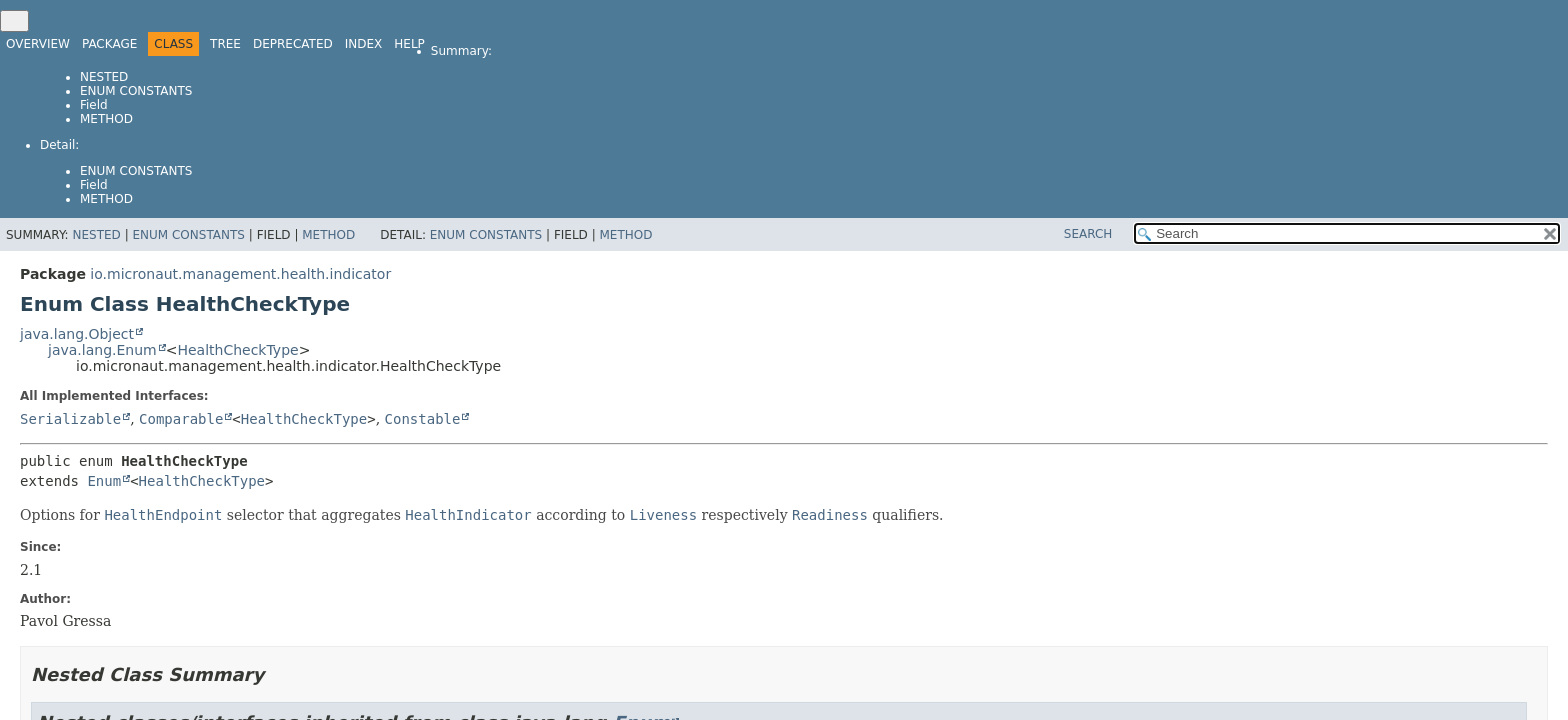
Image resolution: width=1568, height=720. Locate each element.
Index (364, 44)
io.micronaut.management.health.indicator (240, 274)
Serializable (70, 419)
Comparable (181, 419)
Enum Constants (136, 91)
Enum (104, 481)
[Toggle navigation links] (14, 21)
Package (109, 44)
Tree (225, 44)
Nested (104, 77)
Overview (38, 44)
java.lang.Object (77, 334)
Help (409, 44)
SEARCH (1088, 234)
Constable (423, 419)
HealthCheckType (237, 350)
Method (106, 119)
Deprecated (293, 44)
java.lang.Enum (102, 350)
